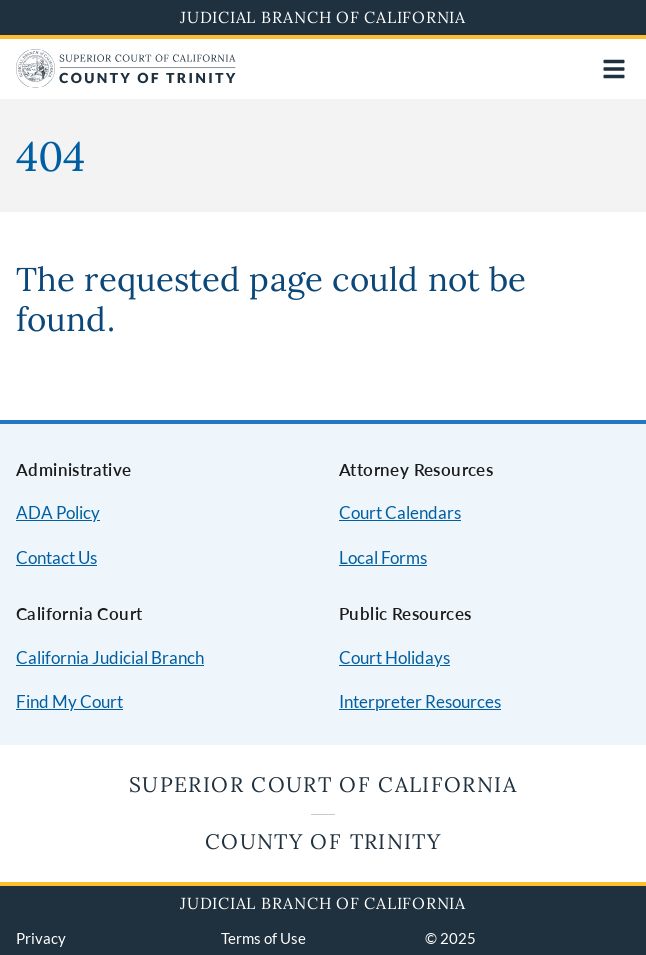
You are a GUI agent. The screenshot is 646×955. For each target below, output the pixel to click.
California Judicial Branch (110, 657)
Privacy (41, 938)
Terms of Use (263, 938)
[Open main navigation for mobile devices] (614, 69)
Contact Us (56, 557)
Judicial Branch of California (323, 17)
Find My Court (69, 701)
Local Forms (383, 557)
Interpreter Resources (420, 701)
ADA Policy (58, 512)
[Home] (126, 81)
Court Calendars (400, 512)
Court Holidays (394, 657)
